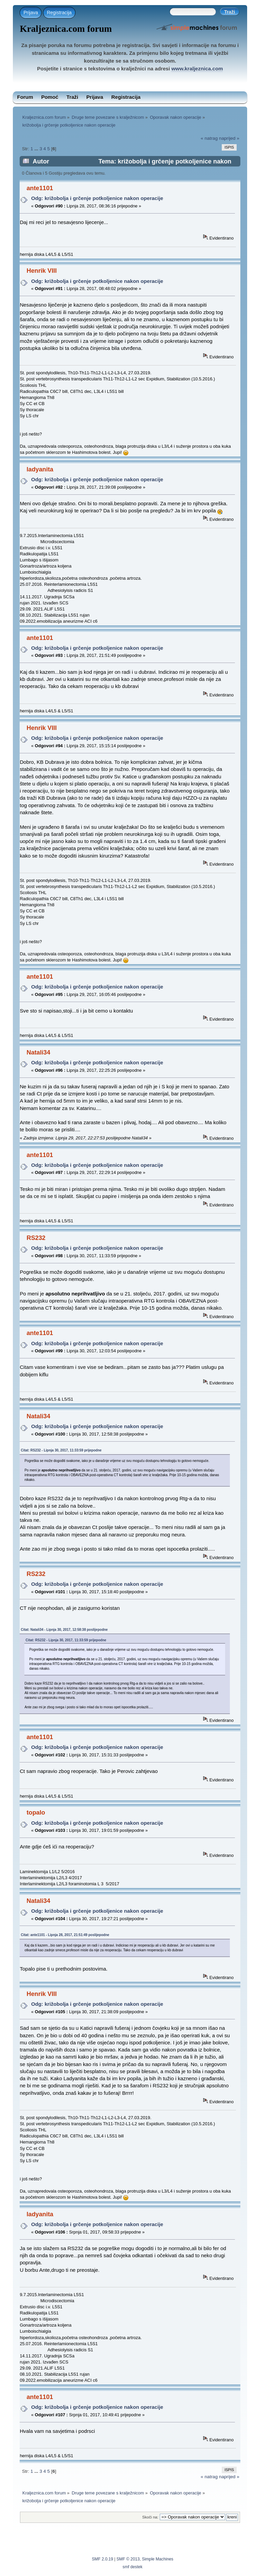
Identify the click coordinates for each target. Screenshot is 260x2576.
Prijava (30, 12)
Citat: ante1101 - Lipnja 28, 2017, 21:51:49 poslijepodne (65, 1935)
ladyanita (39, 469)
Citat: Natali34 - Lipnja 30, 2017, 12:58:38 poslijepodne (64, 1629)
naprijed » (229, 138)
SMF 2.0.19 (102, 2559)
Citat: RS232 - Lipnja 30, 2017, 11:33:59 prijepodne (61, 1450)
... (36, 148)
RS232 (35, 1237)
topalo (35, 1812)
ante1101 (39, 188)
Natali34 (38, 1052)
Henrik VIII (41, 270)
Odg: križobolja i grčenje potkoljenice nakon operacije (97, 198)
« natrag (209, 138)
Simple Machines (157, 2559)
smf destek (133, 2566)
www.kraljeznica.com (197, 68)
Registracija (59, 12)
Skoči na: (150, 2517)
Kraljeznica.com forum (66, 29)
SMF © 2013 (127, 2559)
